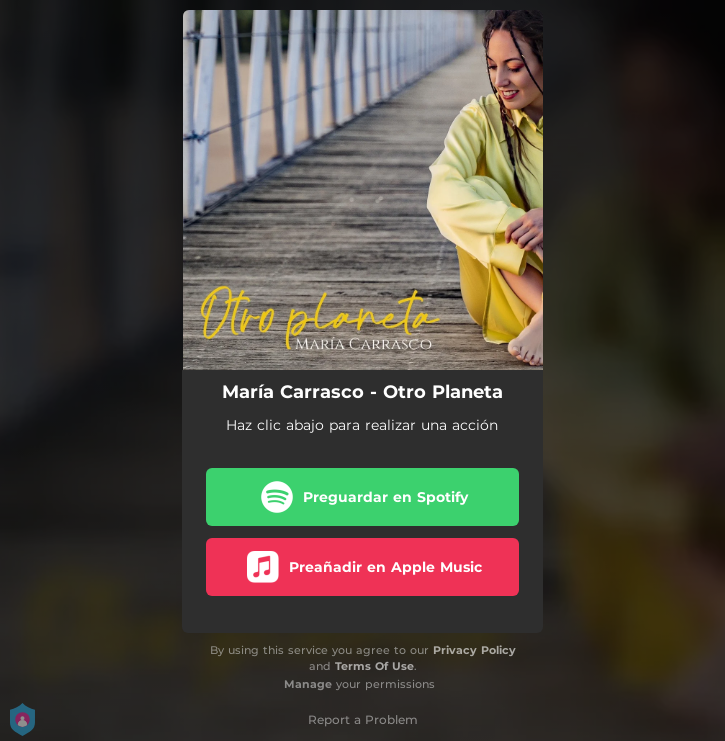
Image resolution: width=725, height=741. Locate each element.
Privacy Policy (474, 650)
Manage (308, 684)
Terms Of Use (374, 666)
